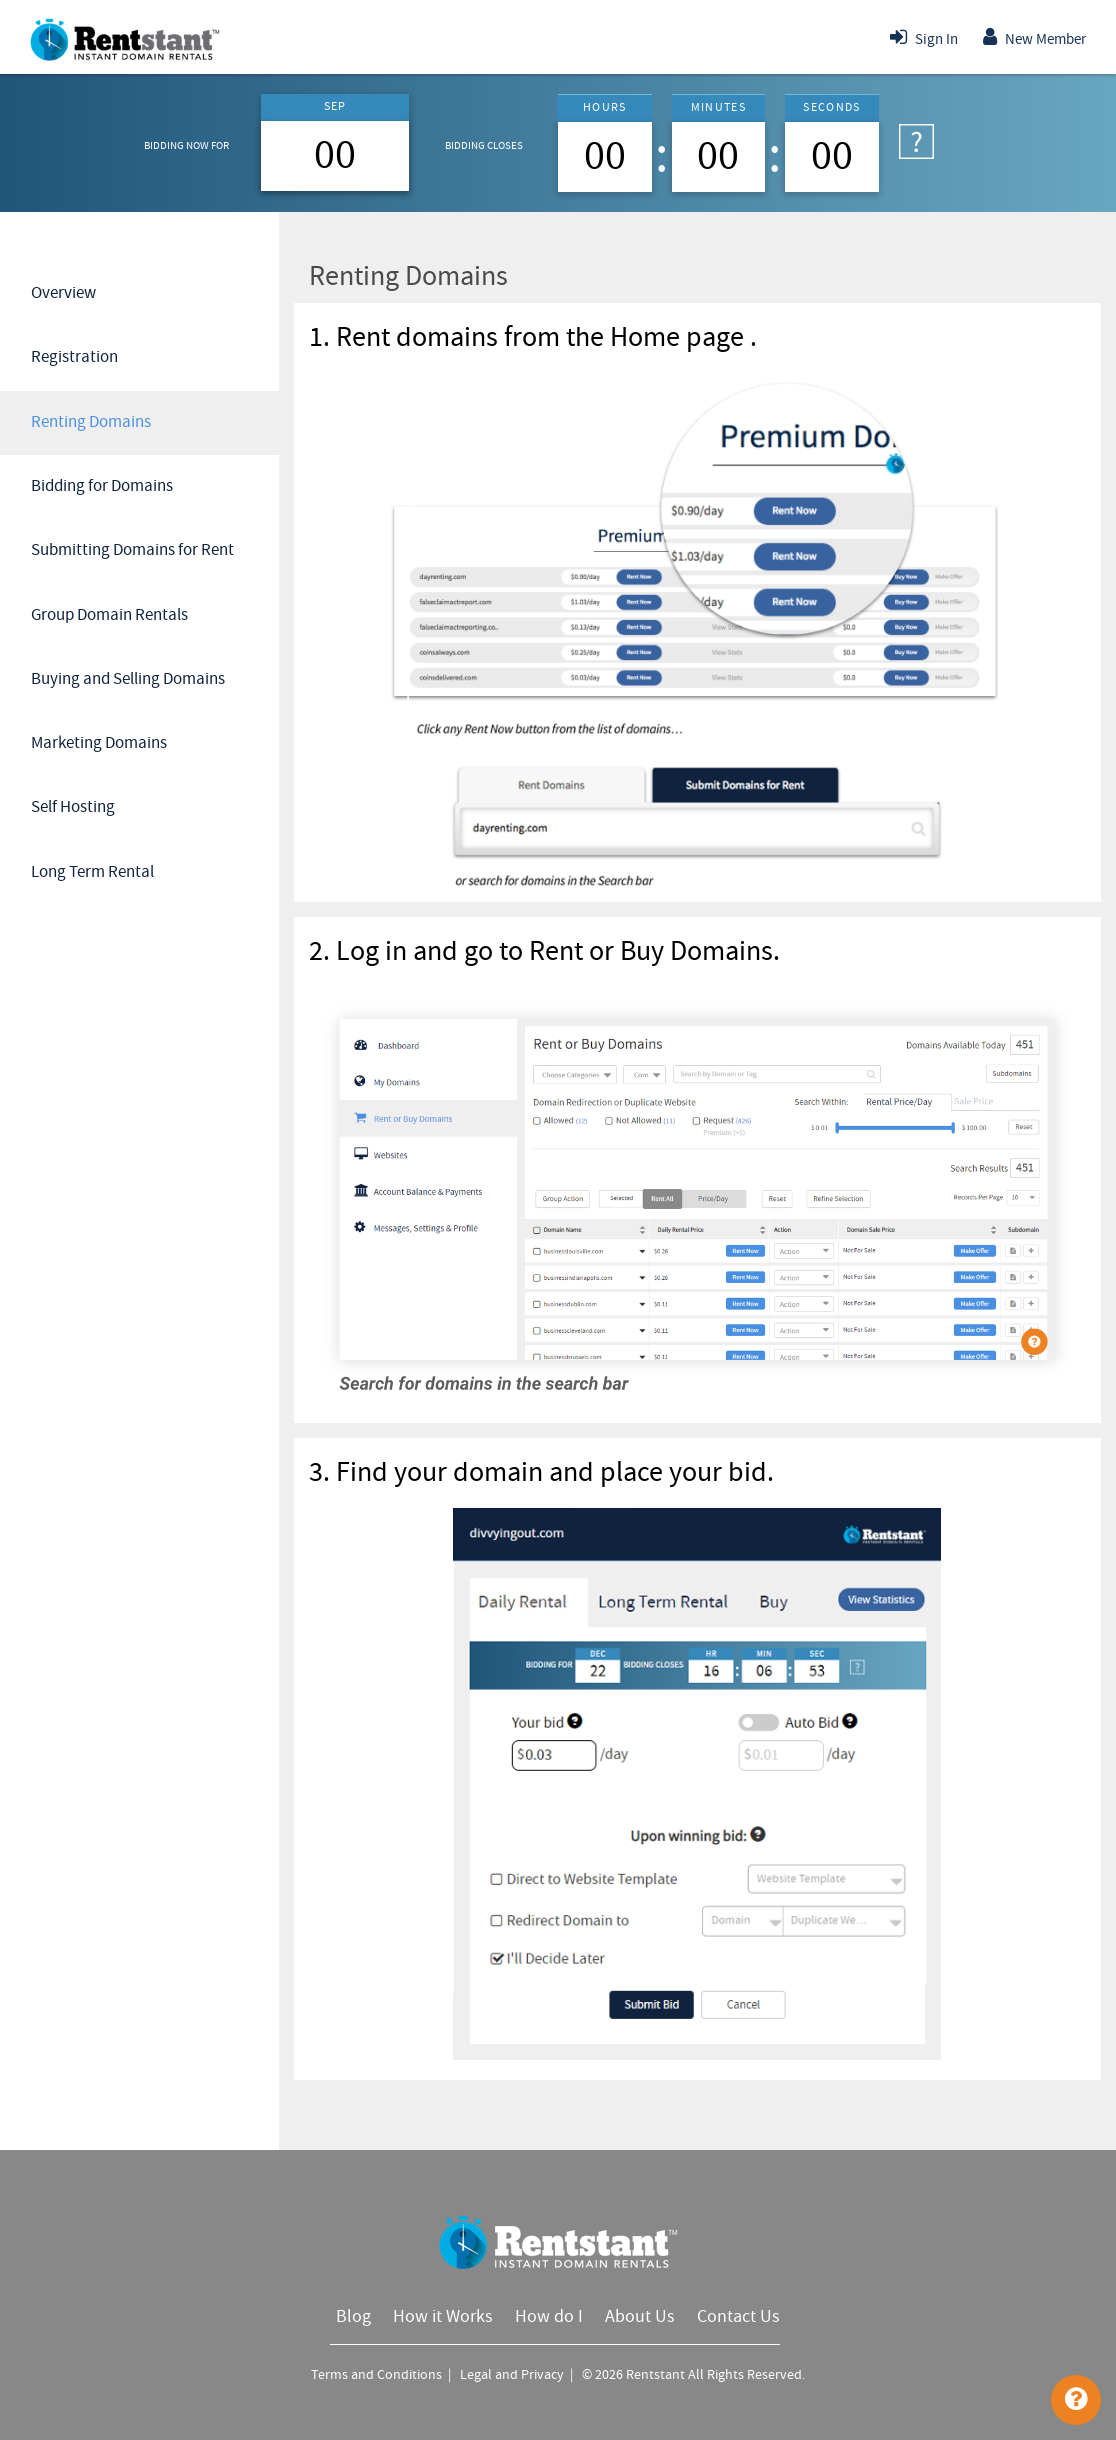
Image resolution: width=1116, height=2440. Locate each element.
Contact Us (738, 2317)
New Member (1034, 37)
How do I (549, 2317)
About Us (640, 2317)
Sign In (924, 37)
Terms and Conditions (378, 2375)
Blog (353, 2317)
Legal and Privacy (513, 2375)
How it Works (443, 2317)
